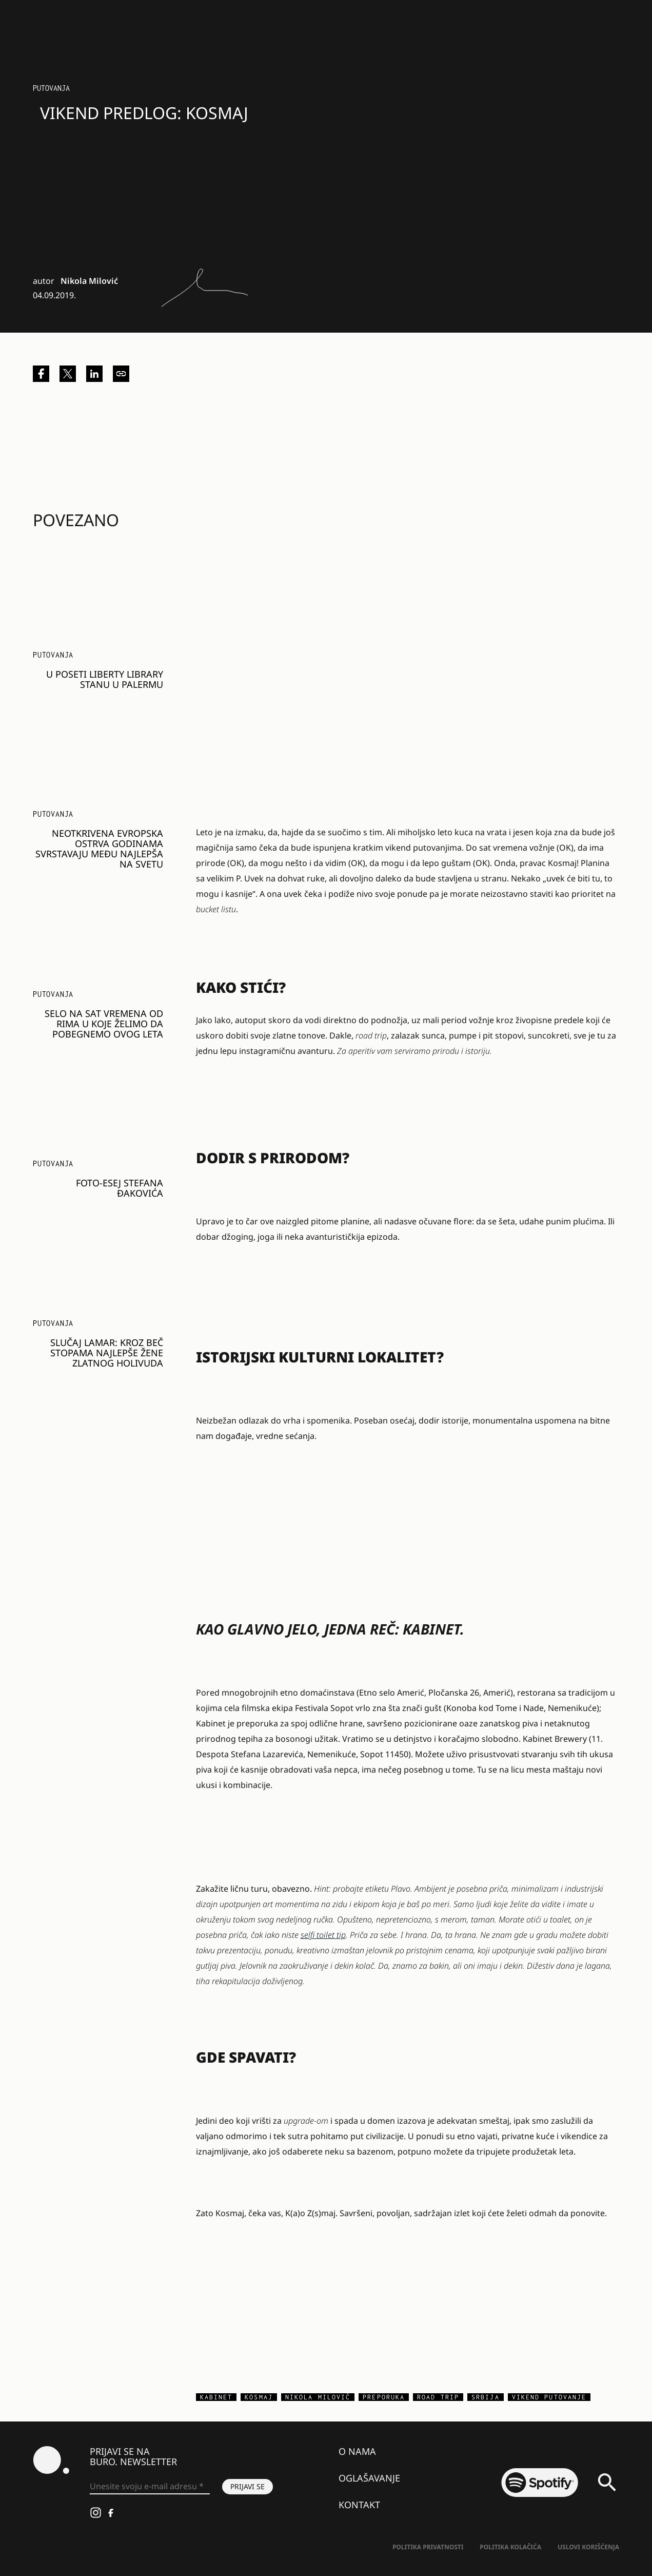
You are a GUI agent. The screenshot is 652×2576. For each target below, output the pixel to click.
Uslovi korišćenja (588, 2547)
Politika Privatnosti (427, 2547)
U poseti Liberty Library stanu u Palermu (104, 679)
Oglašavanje (369, 2478)
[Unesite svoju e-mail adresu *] (150, 2486)
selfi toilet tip (323, 1934)
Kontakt (359, 2504)
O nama (357, 2451)
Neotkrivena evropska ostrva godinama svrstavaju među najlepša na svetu (99, 848)
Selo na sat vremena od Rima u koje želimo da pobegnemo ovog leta (104, 1023)
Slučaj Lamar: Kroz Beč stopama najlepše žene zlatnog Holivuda (106, 1352)
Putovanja (51, 88)
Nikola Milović (89, 280)
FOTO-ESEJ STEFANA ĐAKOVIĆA (119, 1188)
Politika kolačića (510, 2547)
